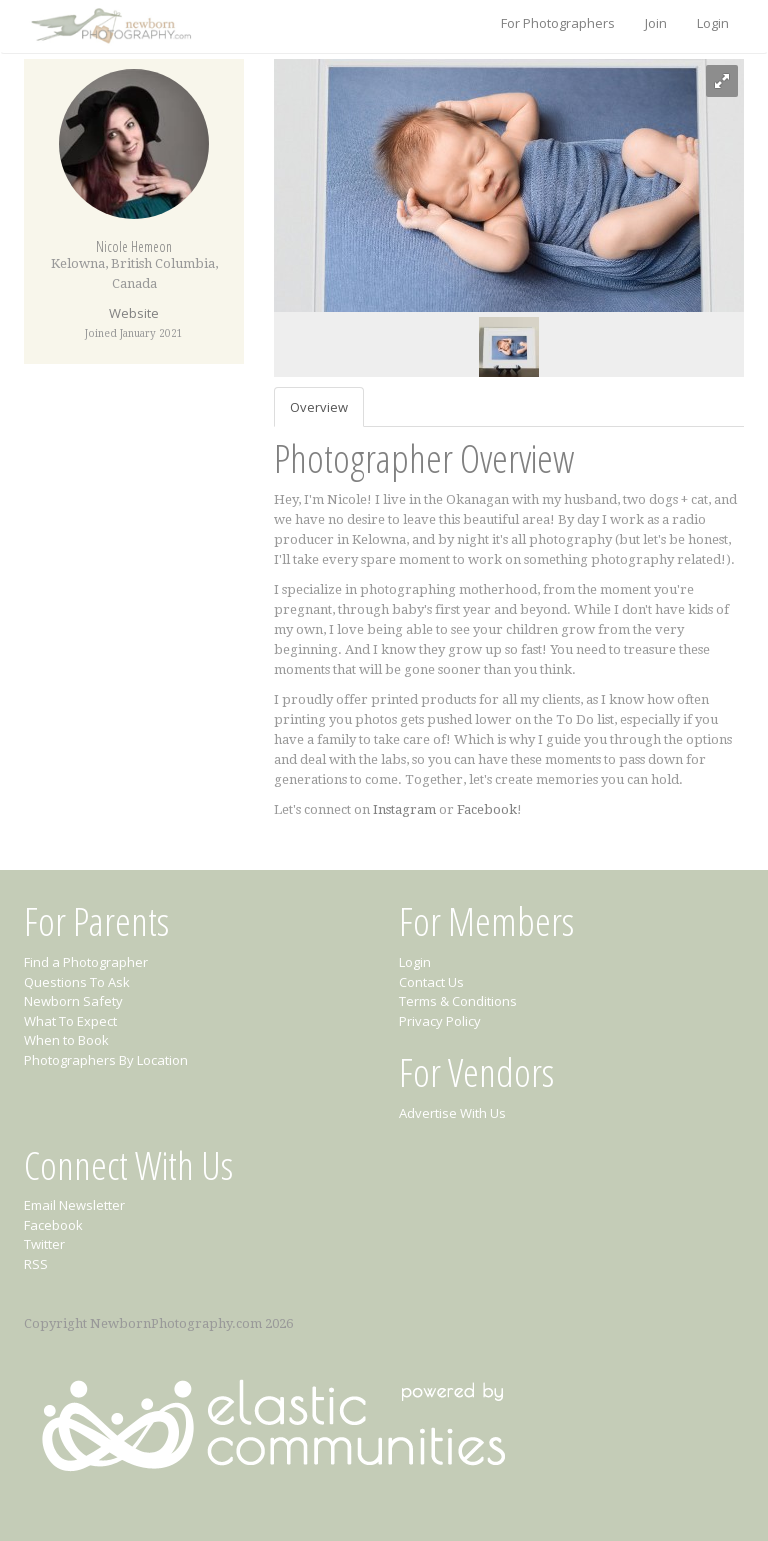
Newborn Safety (73, 1001)
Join (656, 23)
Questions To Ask (77, 982)
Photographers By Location (106, 1060)
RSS (36, 1264)
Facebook (487, 809)
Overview (319, 407)
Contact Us (431, 982)
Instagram (404, 809)
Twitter (44, 1244)
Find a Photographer (86, 962)
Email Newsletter (74, 1205)
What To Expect (70, 1021)
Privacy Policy (440, 1021)
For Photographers (558, 23)
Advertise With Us (452, 1113)
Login (713, 23)
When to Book (66, 1040)
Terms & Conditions (458, 1001)
